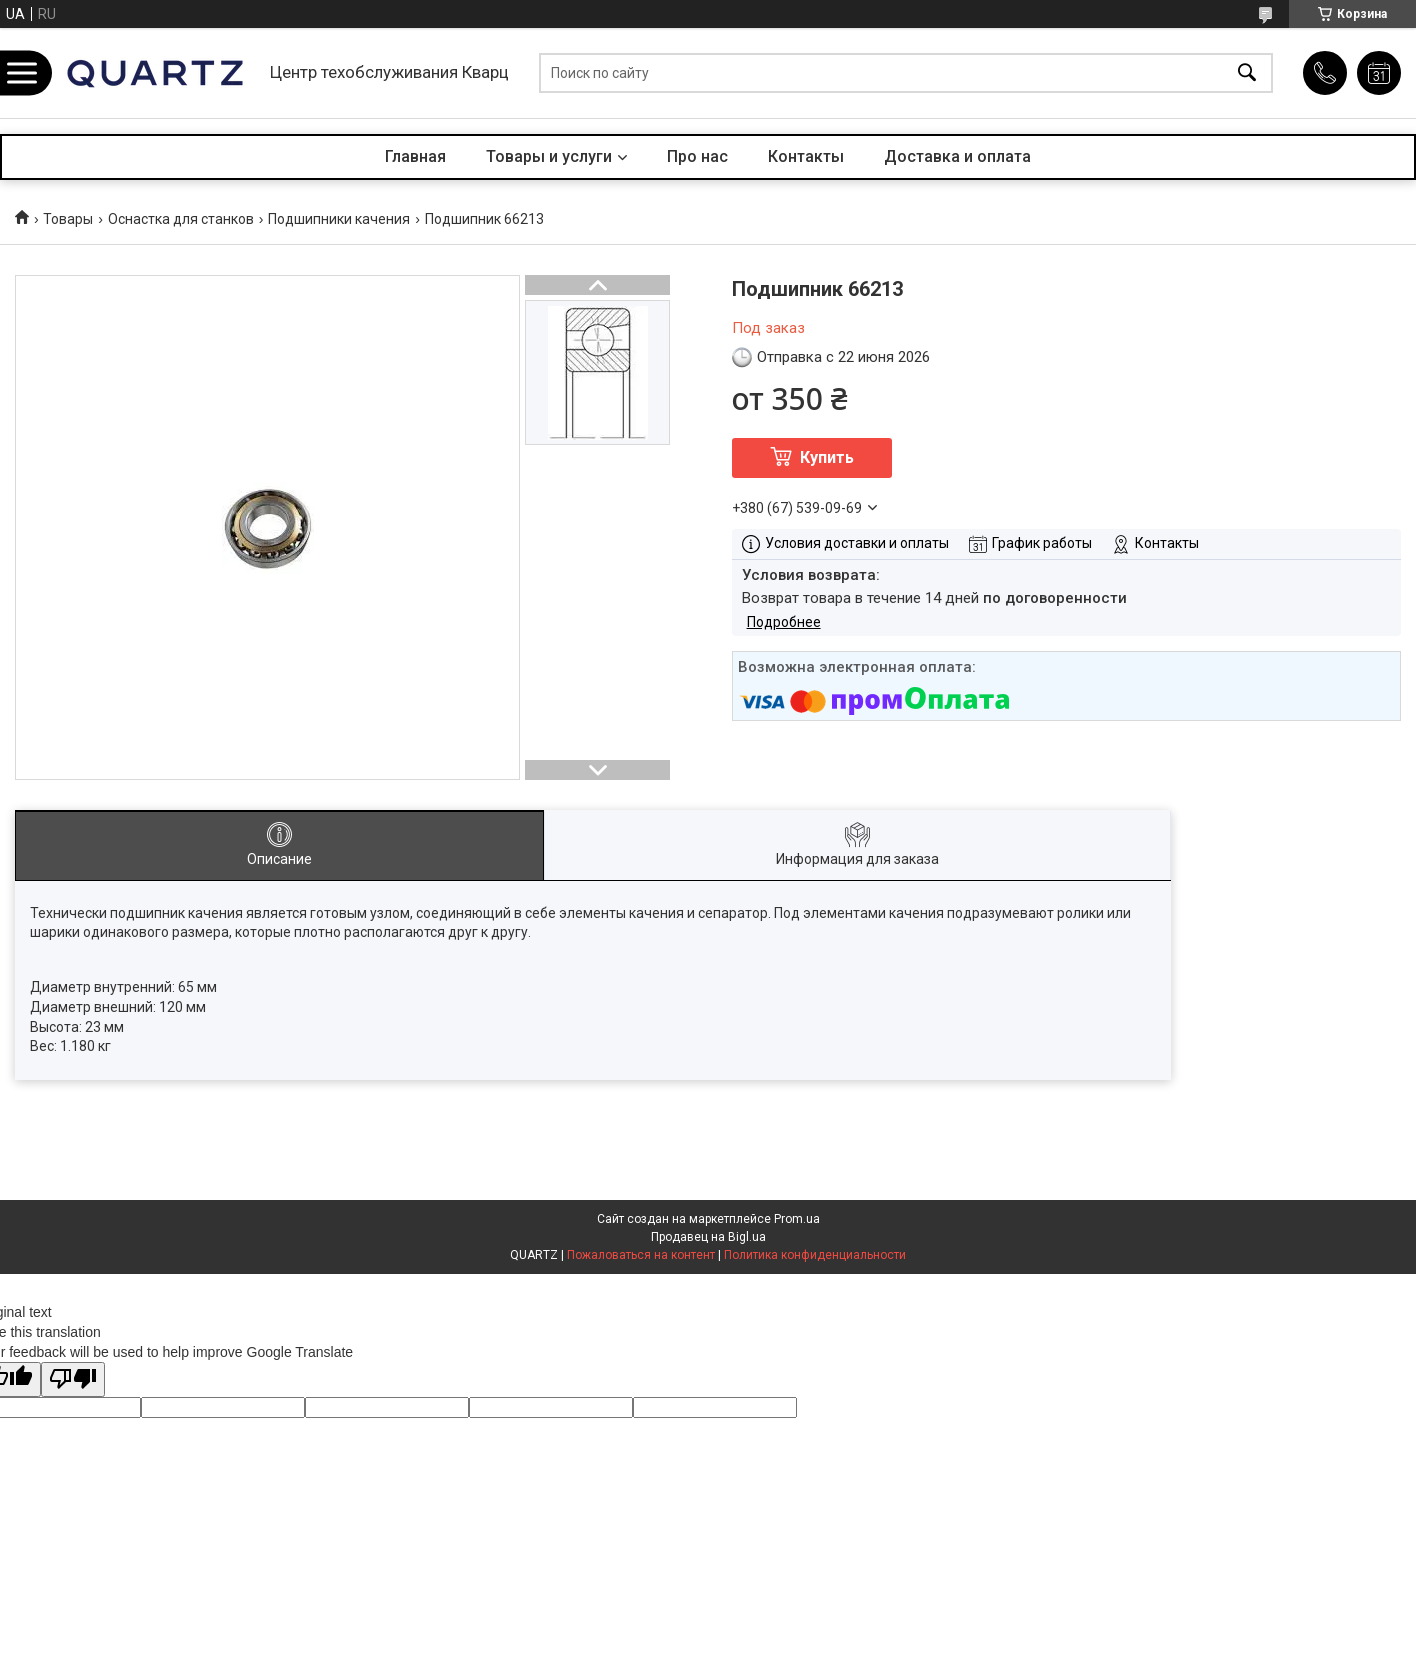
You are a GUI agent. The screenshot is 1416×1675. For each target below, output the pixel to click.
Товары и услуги (549, 156)
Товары (68, 219)
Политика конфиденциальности (815, 1255)
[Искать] (1247, 73)
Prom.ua (797, 1219)
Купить (827, 457)
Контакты (806, 156)
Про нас (697, 156)
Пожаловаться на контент (641, 1255)
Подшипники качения (339, 219)
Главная (415, 156)
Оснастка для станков (181, 219)
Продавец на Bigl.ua (708, 1237)
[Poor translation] (73, 1379)
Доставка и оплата (957, 156)
